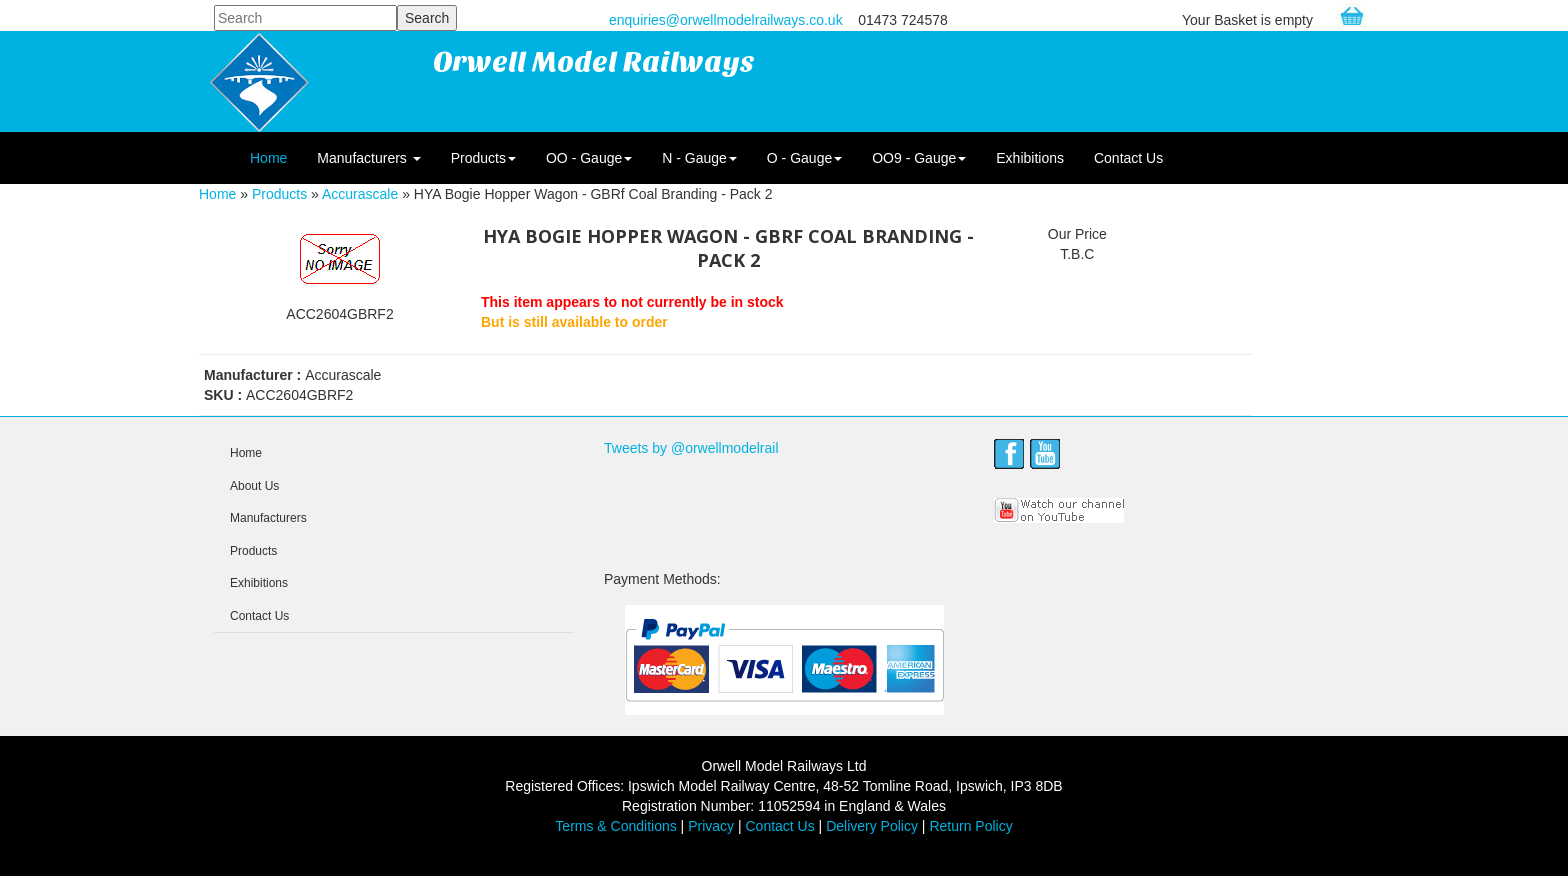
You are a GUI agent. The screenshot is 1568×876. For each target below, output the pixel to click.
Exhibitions (1030, 158)
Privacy (711, 826)
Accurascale (360, 194)
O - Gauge (804, 158)
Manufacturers (368, 158)
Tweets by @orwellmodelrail (691, 448)
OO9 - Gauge (919, 158)
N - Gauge (699, 158)
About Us (254, 486)
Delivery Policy (872, 826)
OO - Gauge (589, 158)
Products (483, 158)
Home (268, 158)
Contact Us (1128, 158)
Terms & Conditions (615, 826)
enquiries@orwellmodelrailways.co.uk (726, 20)
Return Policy (970, 826)
